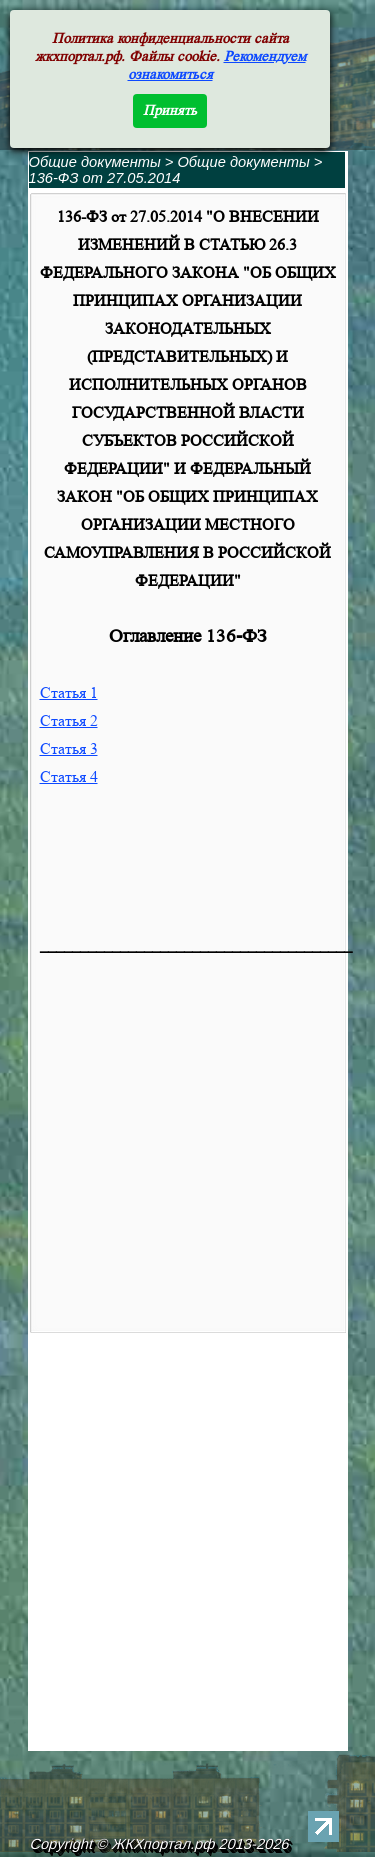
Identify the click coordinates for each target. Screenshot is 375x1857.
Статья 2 (69, 720)
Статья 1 (69, 692)
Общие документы (95, 162)
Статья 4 (69, 776)
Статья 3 (69, 748)
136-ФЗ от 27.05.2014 (105, 178)
